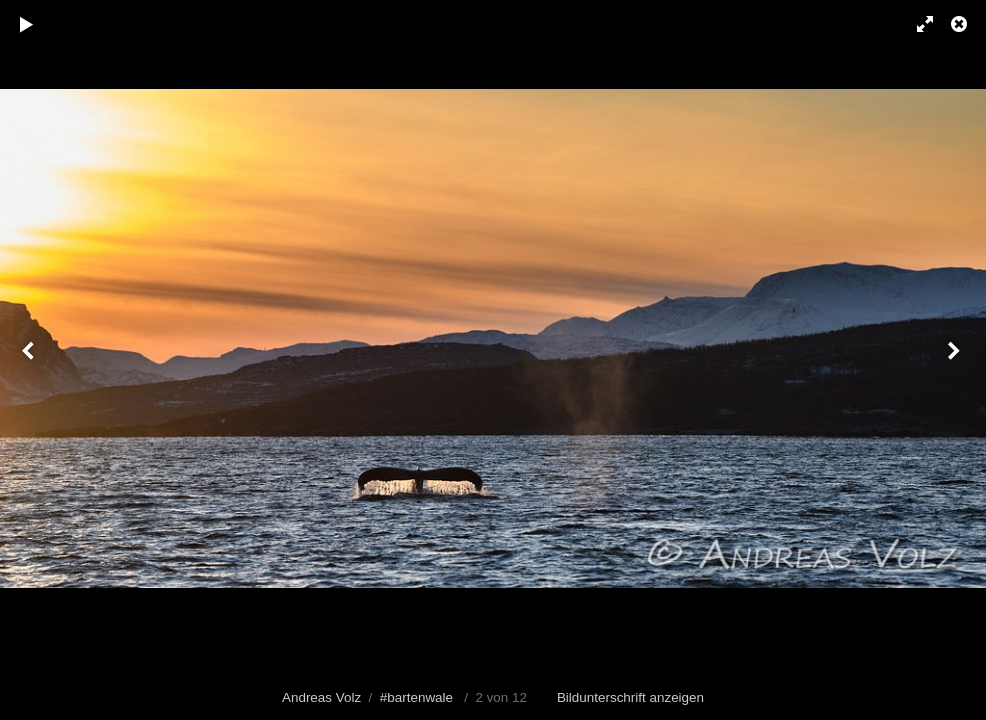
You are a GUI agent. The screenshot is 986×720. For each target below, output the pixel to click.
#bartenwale (416, 697)
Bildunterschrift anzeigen (630, 697)
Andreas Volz (321, 697)
